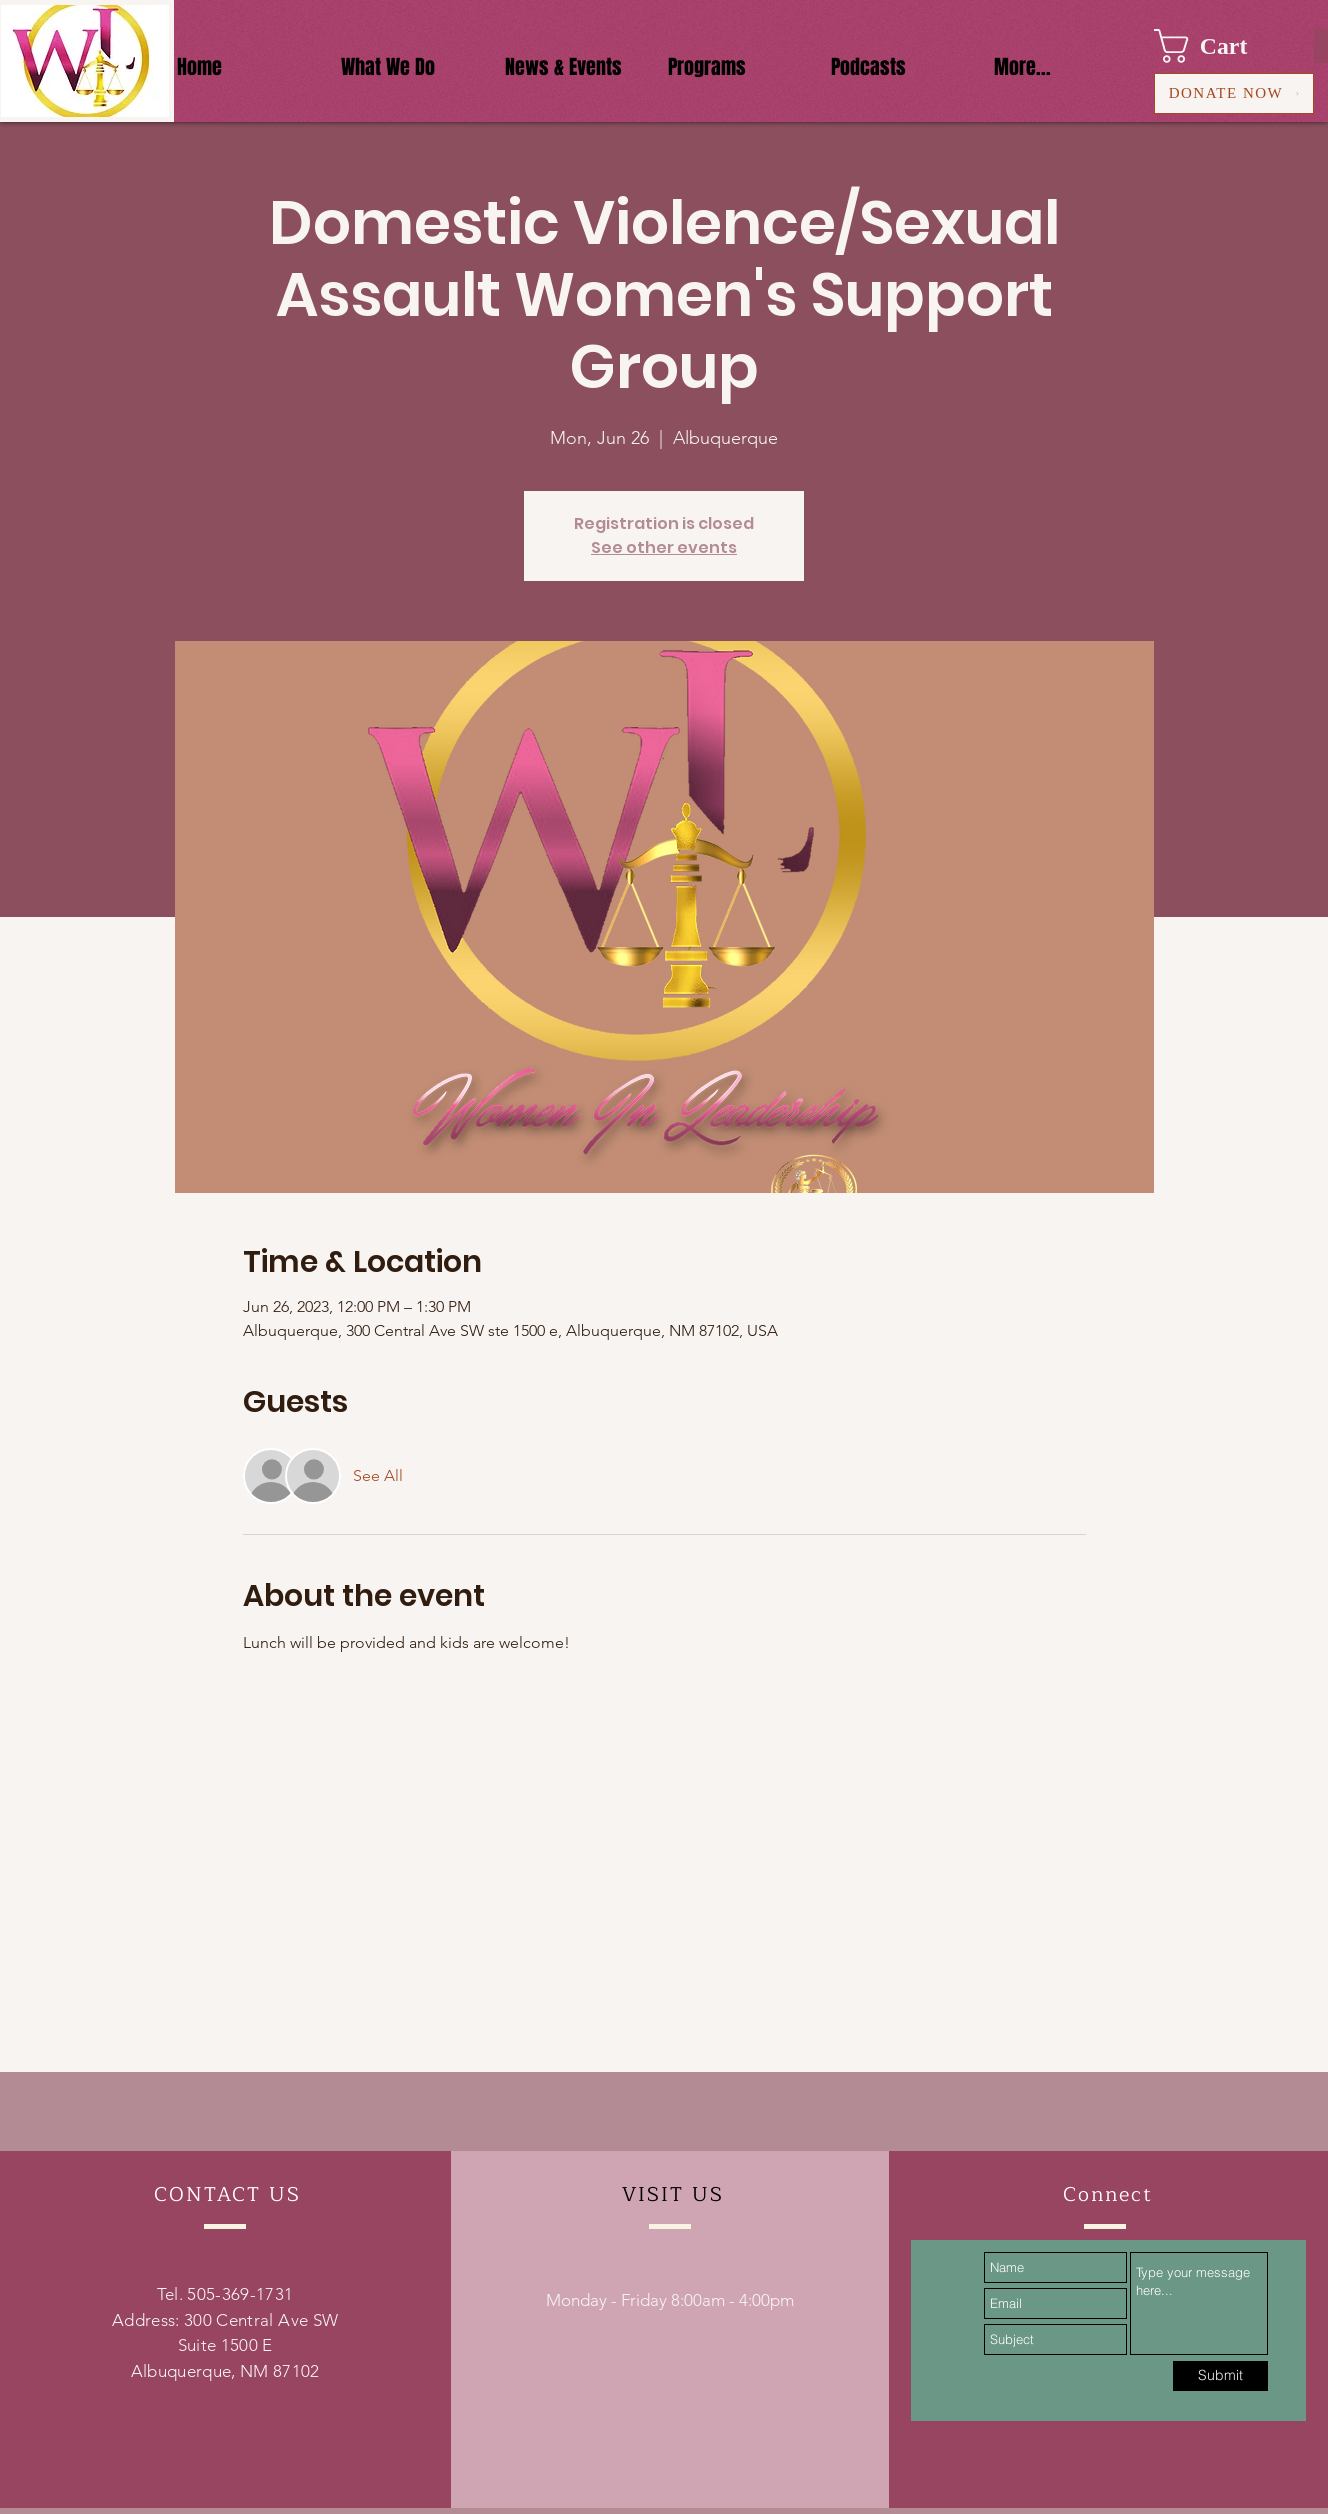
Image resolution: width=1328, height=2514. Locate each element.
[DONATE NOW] (1234, 93)
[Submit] (1220, 2376)
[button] (1219, 46)
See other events (664, 547)
